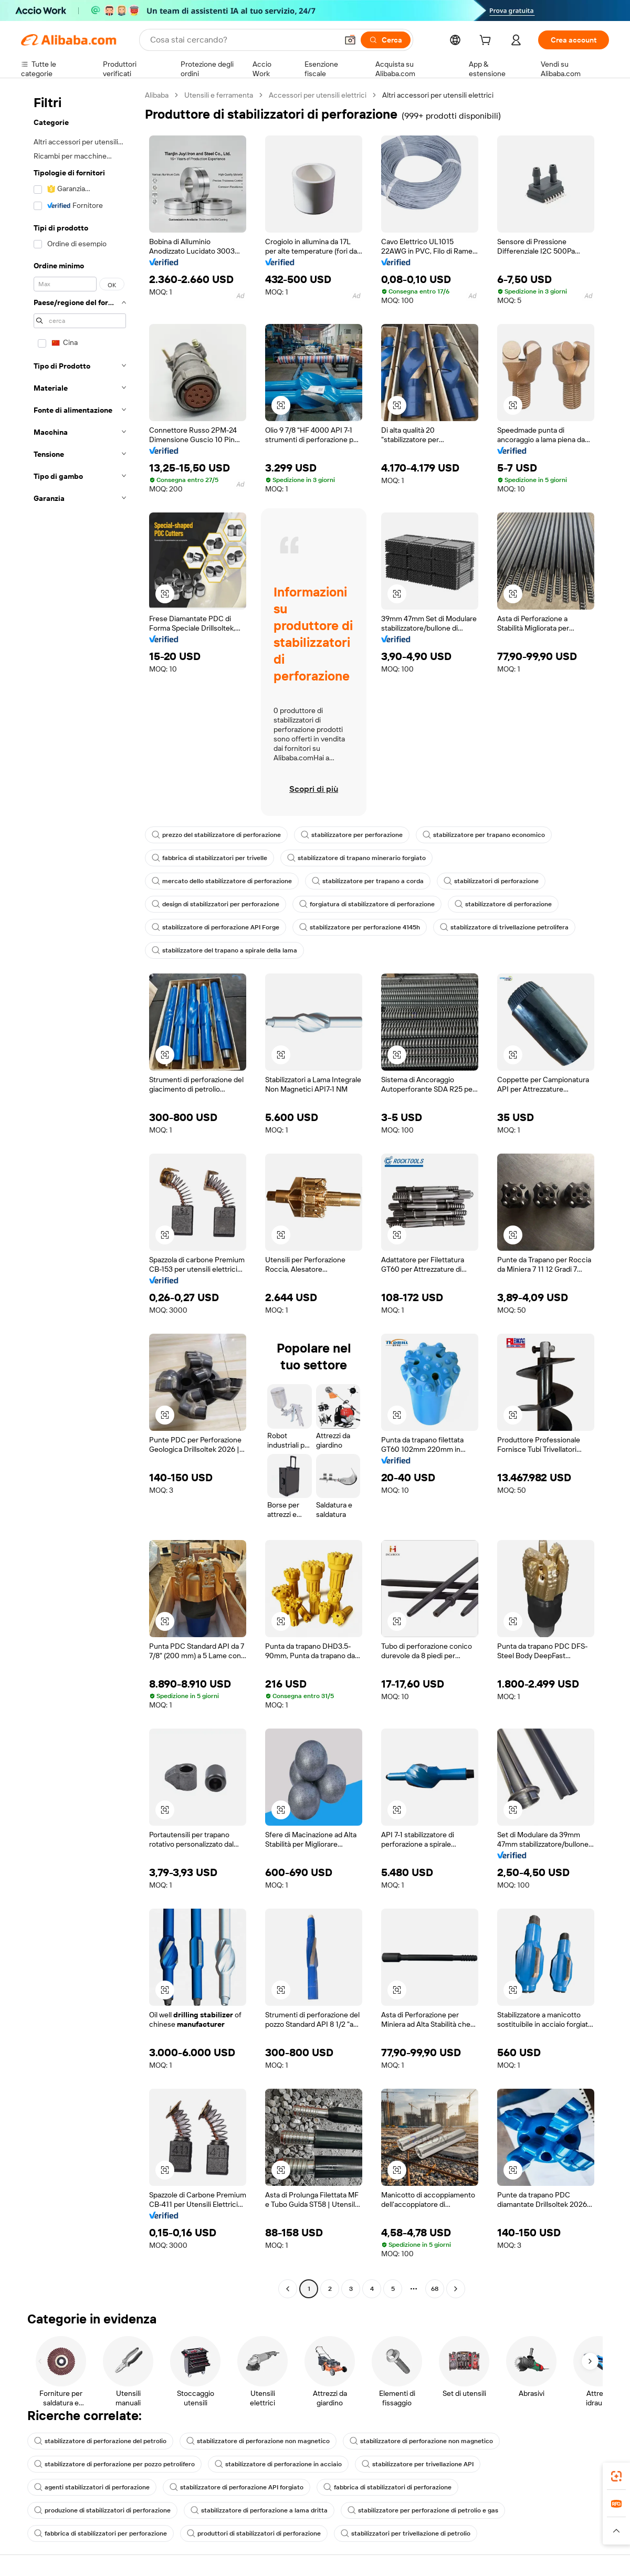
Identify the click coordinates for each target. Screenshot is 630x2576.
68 (434, 2288)
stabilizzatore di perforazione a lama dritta (259, 2510)
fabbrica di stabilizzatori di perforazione (387, 2487)
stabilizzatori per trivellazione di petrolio (405, 2533)
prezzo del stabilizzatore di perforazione (216, 835)
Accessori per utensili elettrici (317, 95)
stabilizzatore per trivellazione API (418, 2464)
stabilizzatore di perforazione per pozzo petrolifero (114, 2464)
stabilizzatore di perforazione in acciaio (278, 2464)
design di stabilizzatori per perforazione (215, 904)
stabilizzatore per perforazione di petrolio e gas (423, 2510)
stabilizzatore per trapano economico (484, 835)
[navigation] (79, 1193)
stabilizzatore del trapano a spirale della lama (224, 950)
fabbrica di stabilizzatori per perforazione (100, 2533)
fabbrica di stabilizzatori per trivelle (209, 858)
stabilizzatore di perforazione (503, 904)
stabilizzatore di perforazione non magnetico (258, 2441)
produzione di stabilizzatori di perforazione (102, 2510)
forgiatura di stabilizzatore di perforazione (367, 904)
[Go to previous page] (287, 2288)
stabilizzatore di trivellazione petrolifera (504, 927)
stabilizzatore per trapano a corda (368, 881)
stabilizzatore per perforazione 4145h (359, 927)
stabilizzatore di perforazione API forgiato (236, 2487)
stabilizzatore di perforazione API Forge (215, 927)
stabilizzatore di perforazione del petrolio (100, 2441)
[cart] (487, 41)
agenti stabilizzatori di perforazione (92, 2487)
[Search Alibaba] (242, 40)
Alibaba (157, 95)
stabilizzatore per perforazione (352, 835)
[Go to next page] (455, 2288)
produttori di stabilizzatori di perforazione (254, 2533)
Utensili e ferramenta (218, 95)
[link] (616, 2476)
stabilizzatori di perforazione (491, 881)
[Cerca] (386, 40)
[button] (350, 40)
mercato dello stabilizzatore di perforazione (222, 881)
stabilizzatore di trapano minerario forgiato (356, 858)
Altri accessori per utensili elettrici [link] (438, 95)
